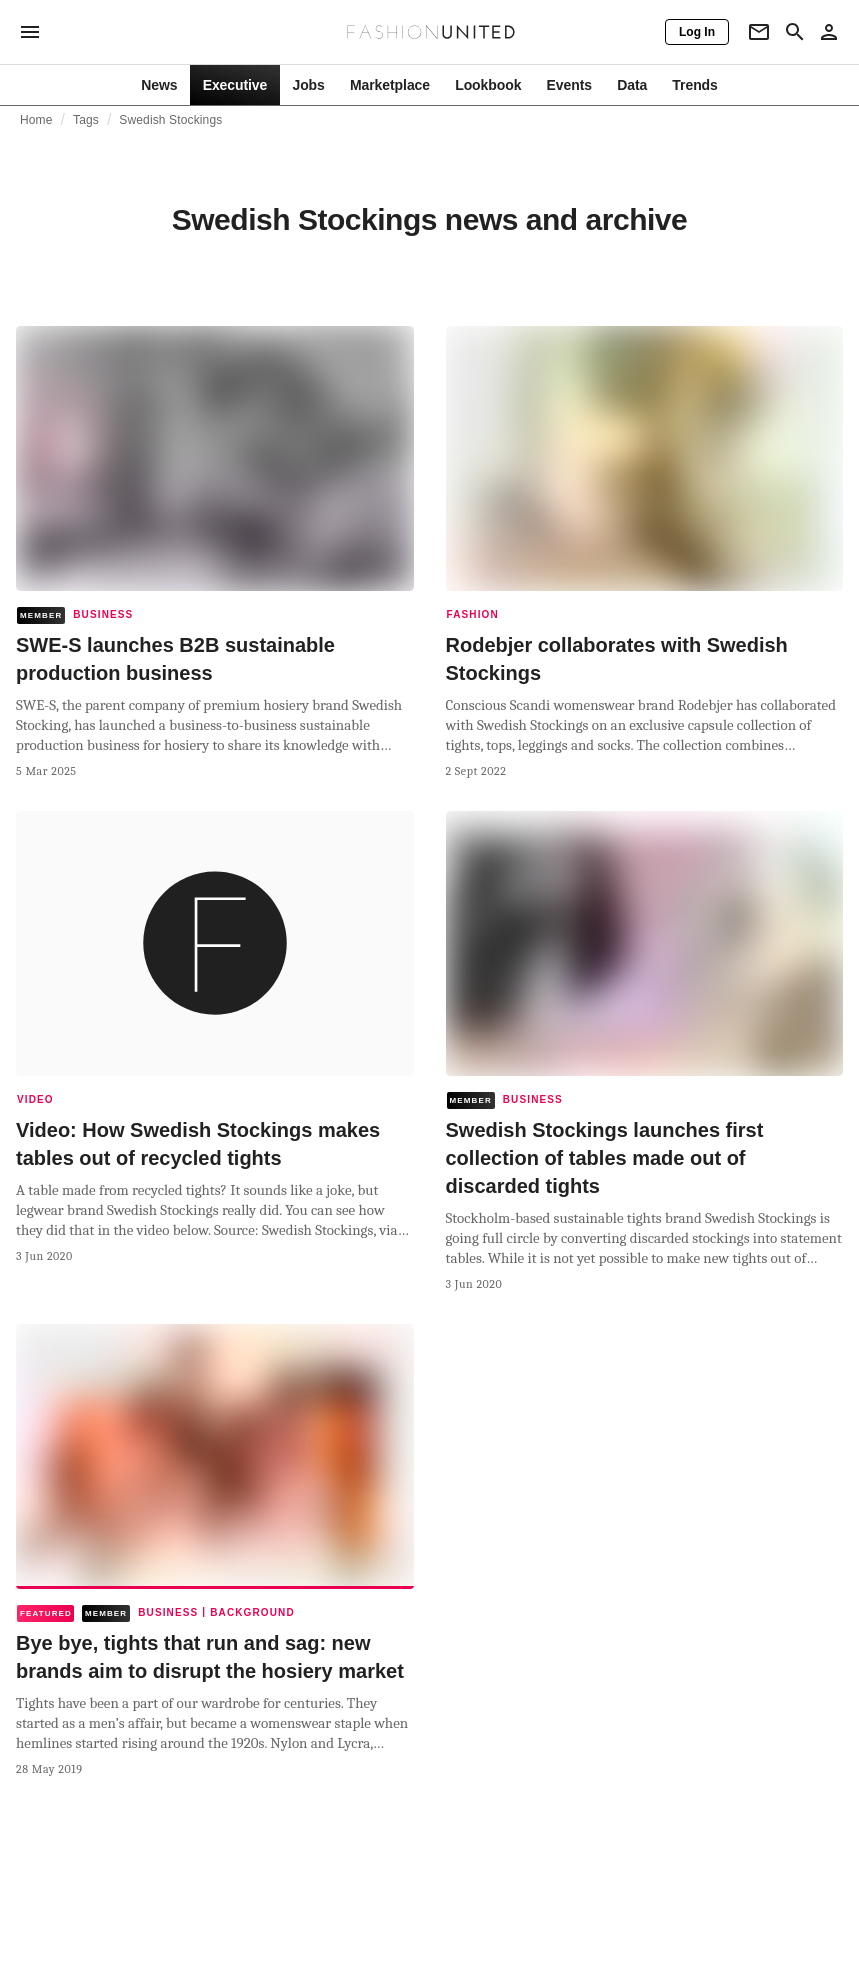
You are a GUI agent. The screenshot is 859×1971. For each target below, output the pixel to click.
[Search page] (795, 32)
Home (36, 120)
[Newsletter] (759, 32)
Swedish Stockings (170, 120)
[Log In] (697, 32)
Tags (86, 120)
